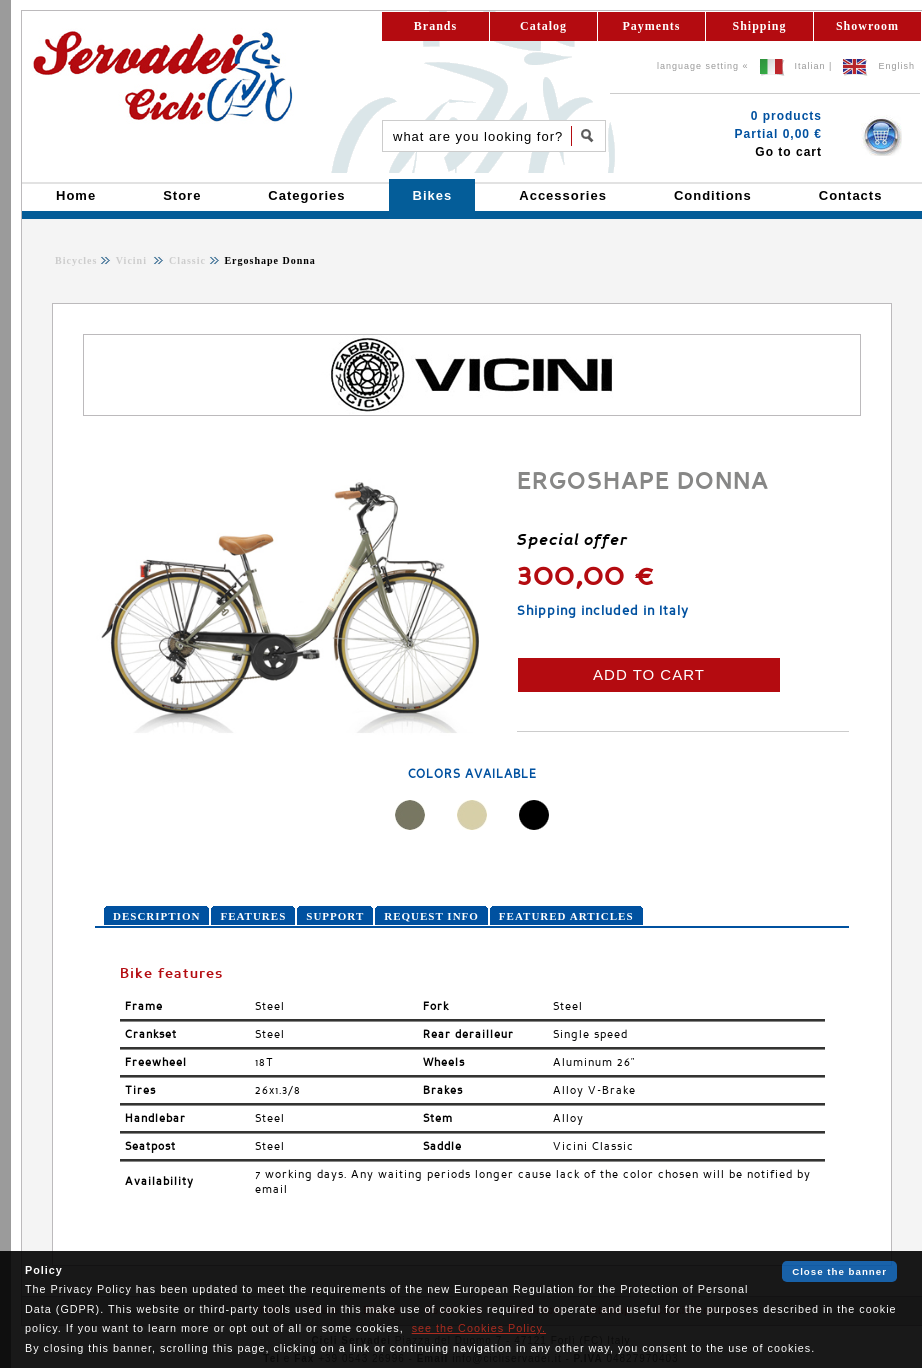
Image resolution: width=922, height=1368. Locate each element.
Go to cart (788, 152)
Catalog (543, 26)
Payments (652, 26)
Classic (185, 260)
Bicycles (76, 260)
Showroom (867, 26)
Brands (435, 26)
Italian (810, 66)
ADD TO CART (649, 674)
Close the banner (839, 1271)
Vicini (133, 260)
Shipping (759, 26)
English (896, 66)
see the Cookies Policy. (479, 1328)
